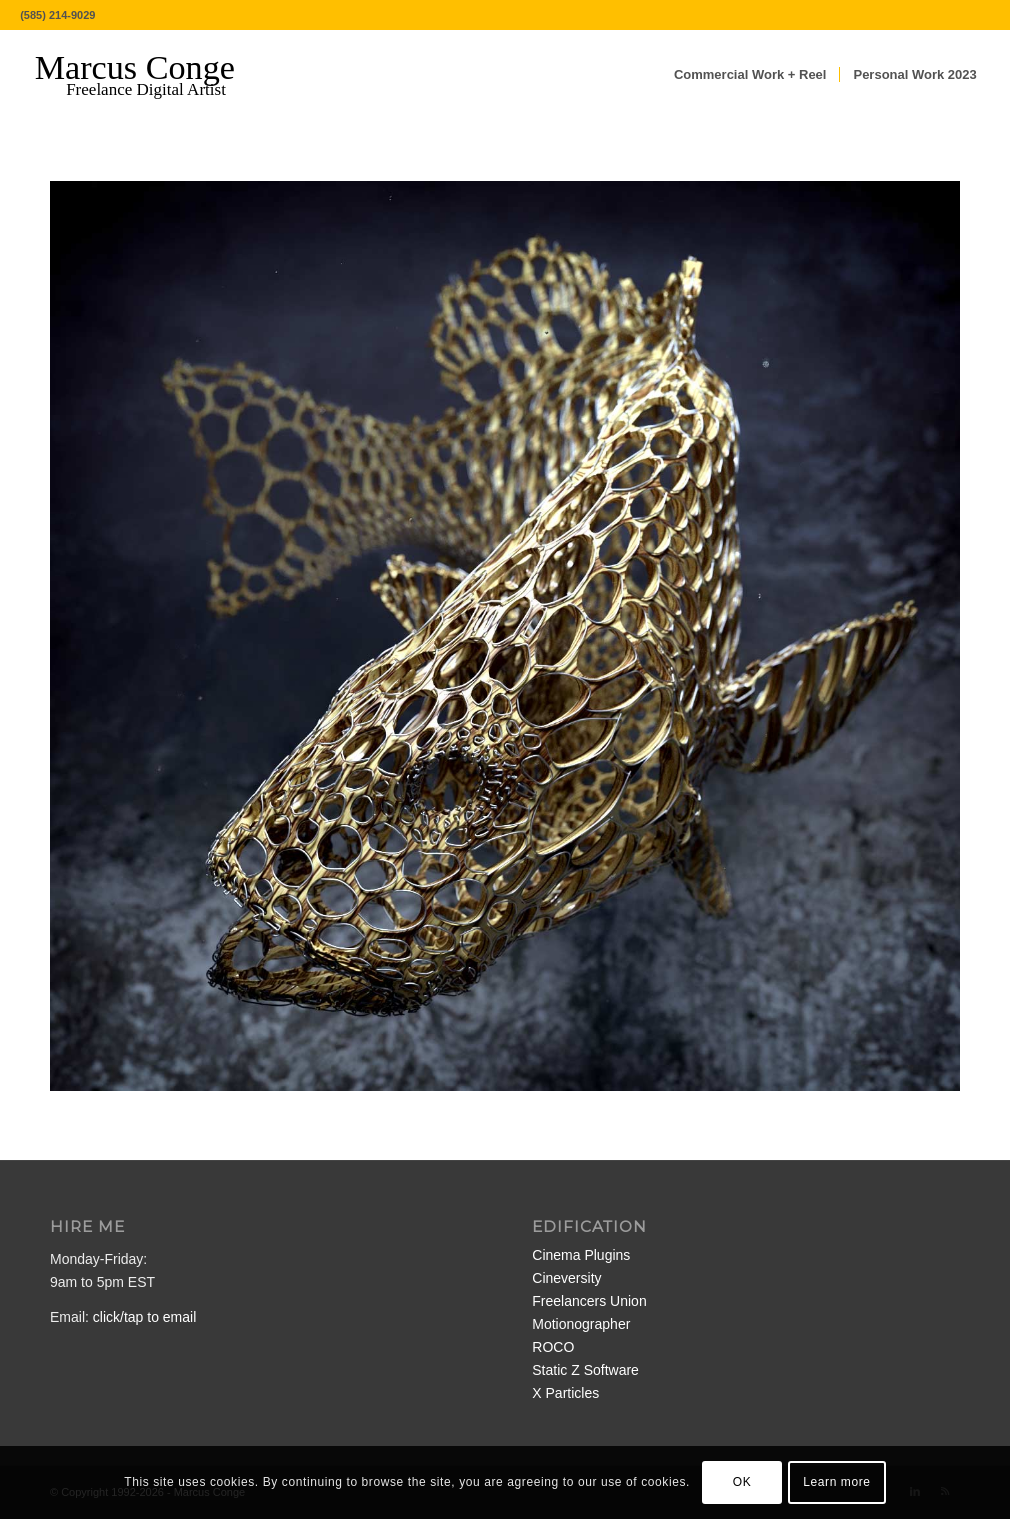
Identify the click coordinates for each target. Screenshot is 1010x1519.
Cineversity (566, 1278)
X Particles (565, 1393)
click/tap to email (144, 1317)
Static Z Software (585, 1370)
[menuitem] (750, 75)
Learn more (836, 1482)
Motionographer (581, 1324)
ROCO (553, 1347)
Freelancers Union (589, 1301)
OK (742, 1482)
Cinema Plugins (581, 1255)
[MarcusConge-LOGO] (150, 75)
